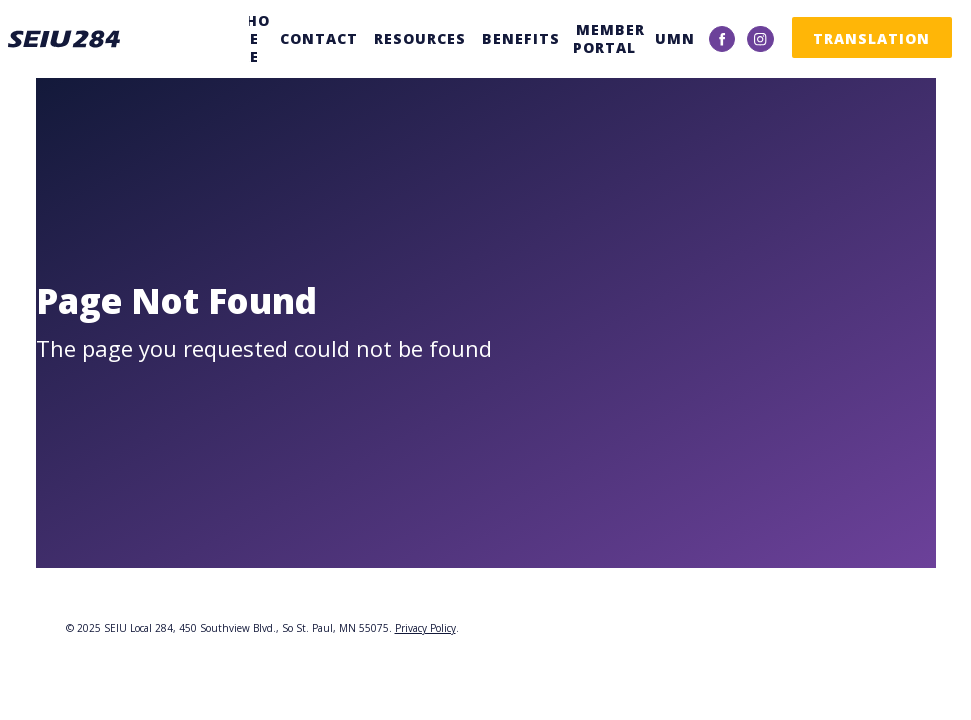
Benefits (521, 38)
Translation (871, 38)
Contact (319, 38)
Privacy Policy (425, 628)
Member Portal (609, 38)
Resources (420, 38)
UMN (675, 38)
